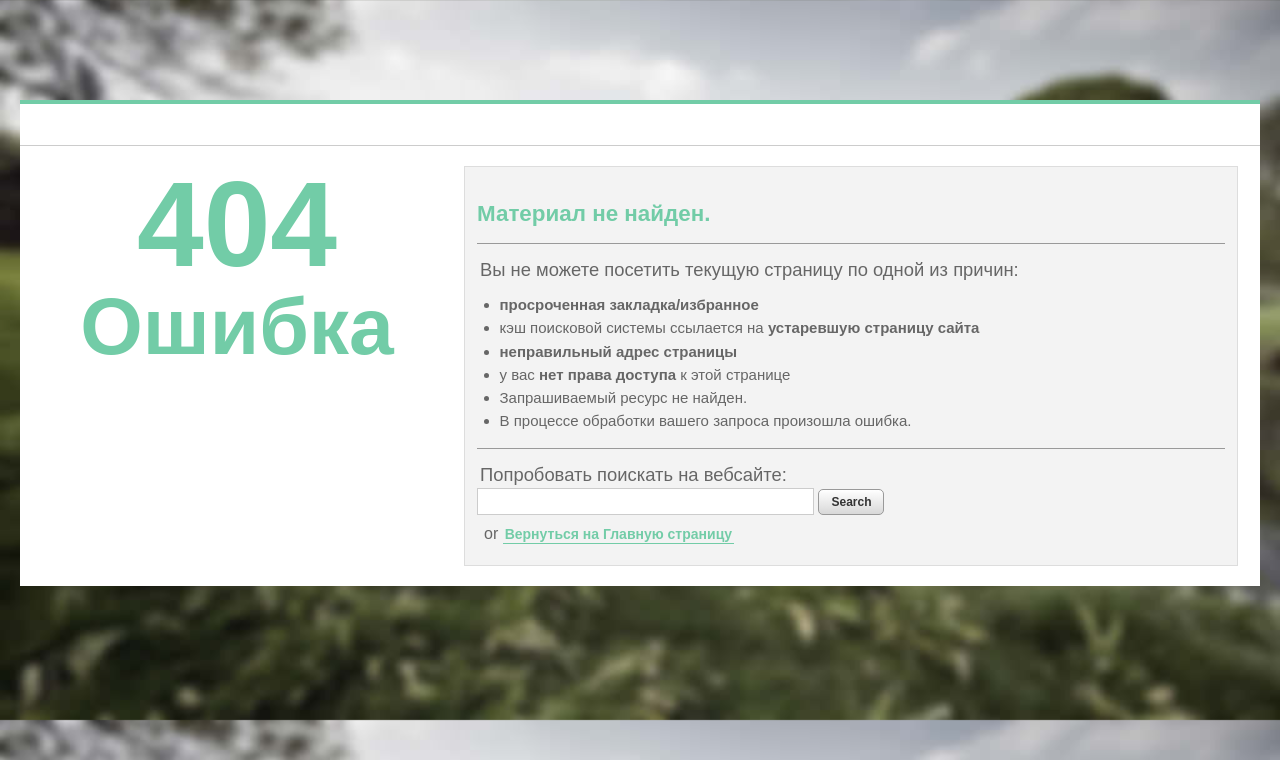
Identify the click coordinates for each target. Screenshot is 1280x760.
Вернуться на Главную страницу (618, 534)
